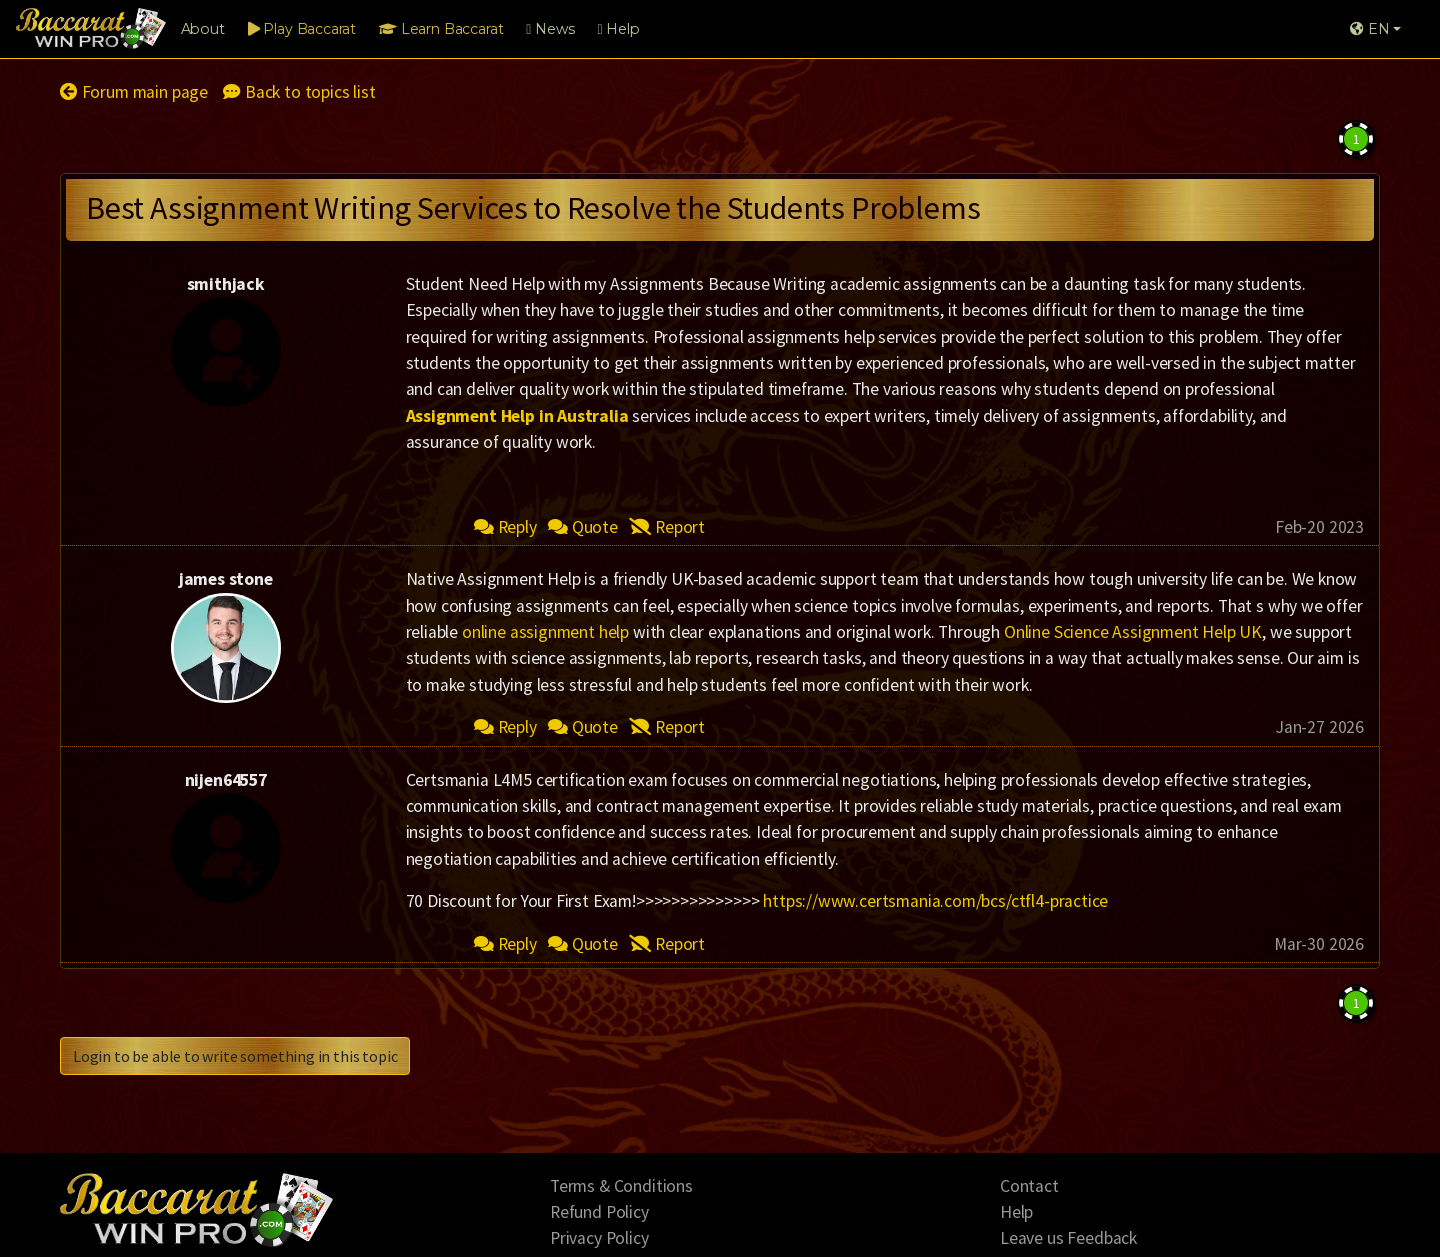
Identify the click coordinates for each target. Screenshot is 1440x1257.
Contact (1029, 1186)
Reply (505, 527)
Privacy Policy (599, 1238)
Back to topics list (299, 92)
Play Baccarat (302, 29)
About (203, 29)
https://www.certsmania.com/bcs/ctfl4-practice (935, 901)
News (550, 29)
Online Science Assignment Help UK (1133, 632)
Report (667, 527)
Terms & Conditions (621, 1186)
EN (1369, 29)
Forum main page (134, 92)
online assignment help (545, 632)
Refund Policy (599, 1212)
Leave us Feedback (1068, 1238)
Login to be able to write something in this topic (235, 1056)
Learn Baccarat (441, 29)
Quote (583, 527)
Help (618, 29)
